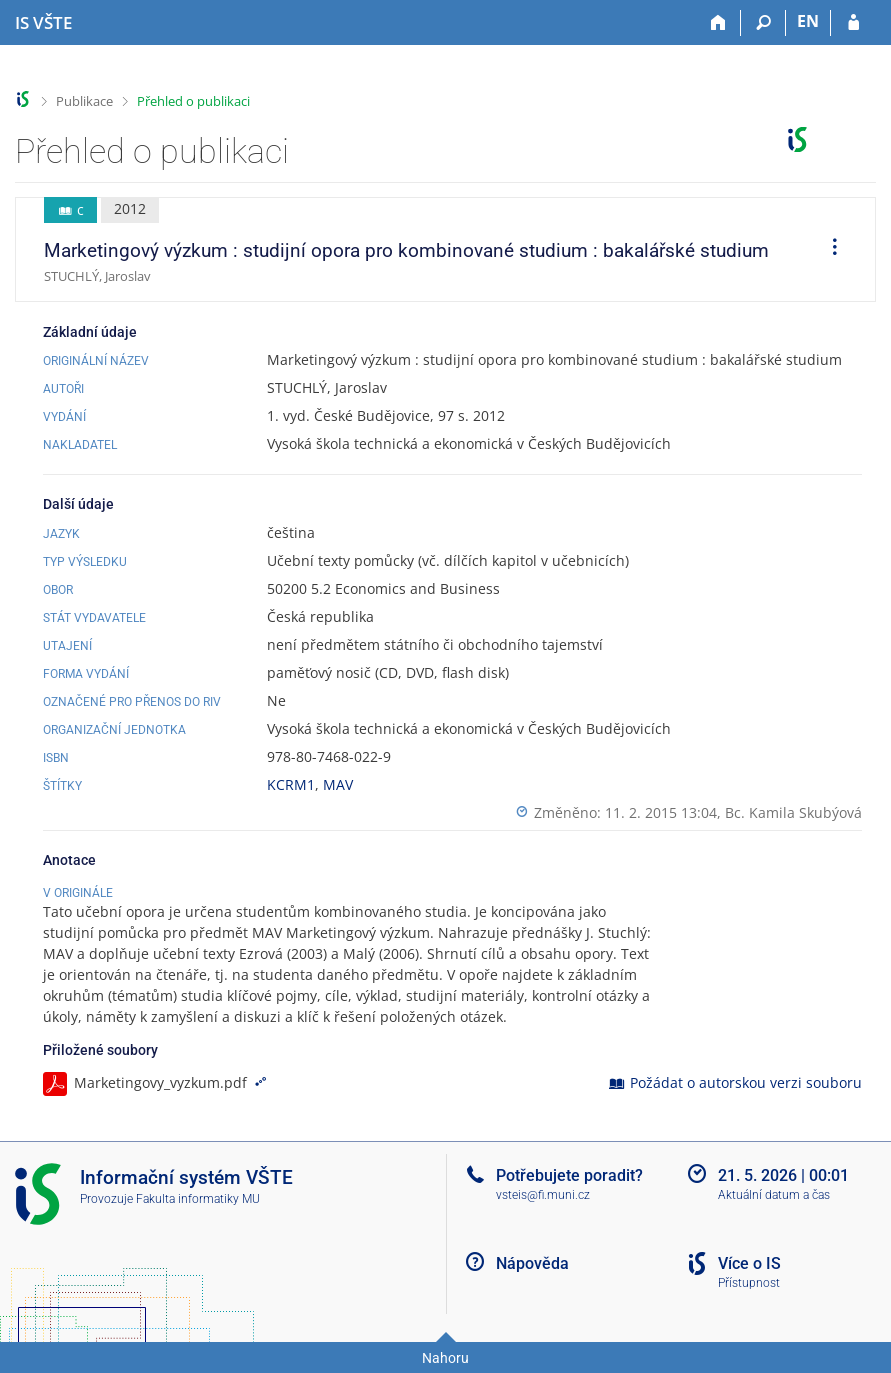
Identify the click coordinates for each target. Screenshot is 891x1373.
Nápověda (532, 1263)
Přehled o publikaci (193, 101)
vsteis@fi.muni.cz (543, 1195)
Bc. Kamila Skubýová (793, 812)
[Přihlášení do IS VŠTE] (853, 23)
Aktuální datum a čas (774, 1195)
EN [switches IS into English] (808, 21)
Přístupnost (749, 1283)
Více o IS (749, 1263)
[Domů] (718, 23)
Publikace (84, 101)
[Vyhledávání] (763, 23)
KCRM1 (291, 784)
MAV (338, 784)
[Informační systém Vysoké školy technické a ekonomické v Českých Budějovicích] (43, 23)
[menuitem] (828, 250)
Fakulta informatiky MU (198, 1199)
